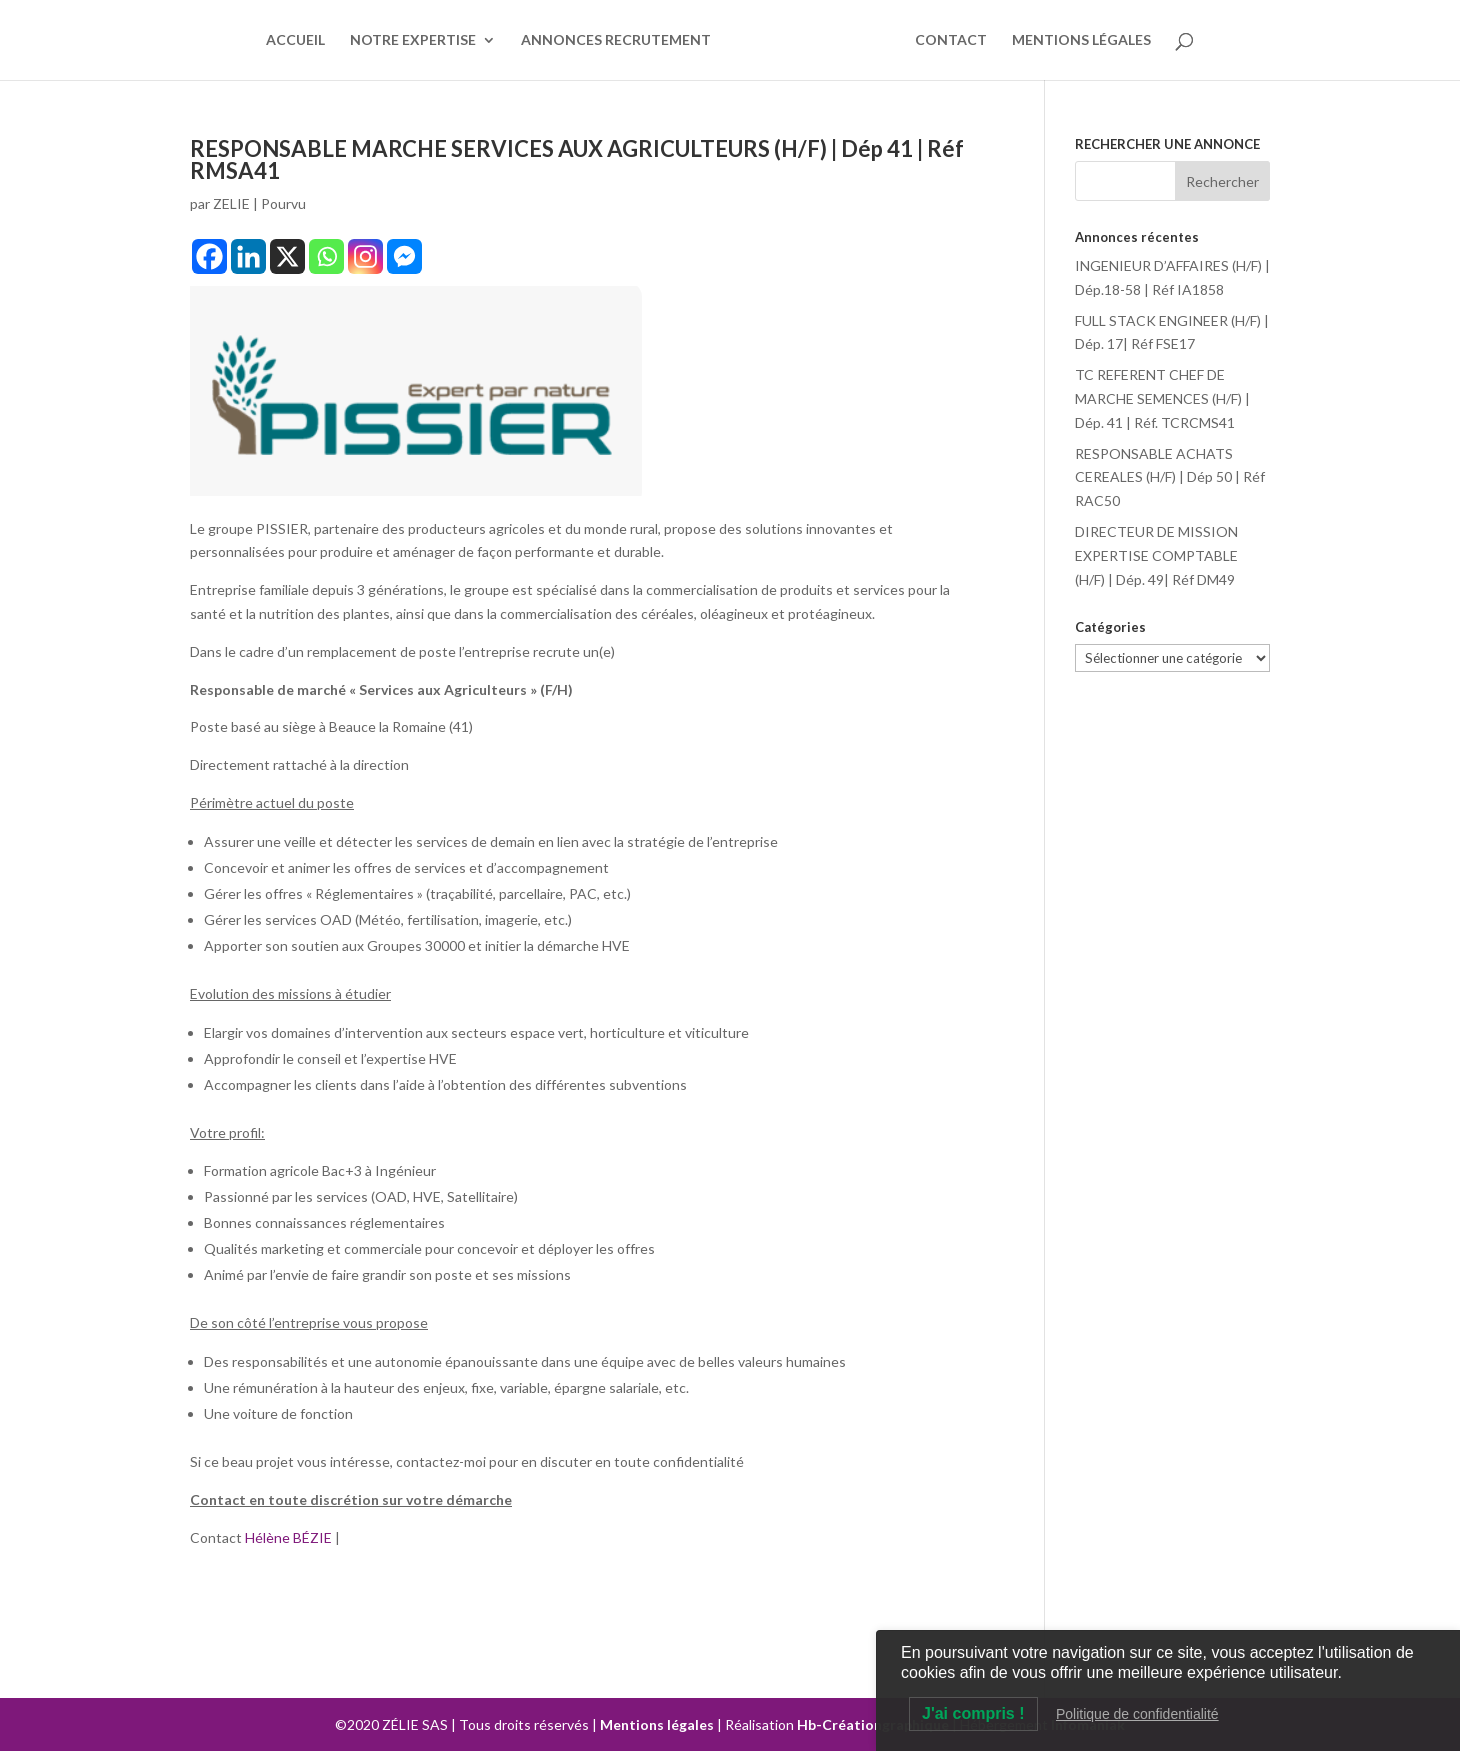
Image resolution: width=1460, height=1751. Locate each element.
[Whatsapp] (326, 256)
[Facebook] (209, 256)
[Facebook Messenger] (404, 256)
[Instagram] (365, 256)
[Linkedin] (248, 256)
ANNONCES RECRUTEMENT (616, 40)
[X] (287, 256)
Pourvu (283, 203)
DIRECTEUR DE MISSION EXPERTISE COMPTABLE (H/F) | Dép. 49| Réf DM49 (1156, 555)
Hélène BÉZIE (290, 1537)
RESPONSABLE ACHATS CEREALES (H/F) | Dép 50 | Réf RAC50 (1170, 477)
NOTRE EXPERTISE (413, 40)
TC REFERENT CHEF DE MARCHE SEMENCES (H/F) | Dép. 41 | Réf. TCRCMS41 (1162, 398)
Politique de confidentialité (1137, 1714)
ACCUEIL (295, 40)
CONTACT (951, 40)
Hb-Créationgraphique (873, 1724)
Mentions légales (657, 1724)
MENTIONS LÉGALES (1081, 40)
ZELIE (231, 203)
